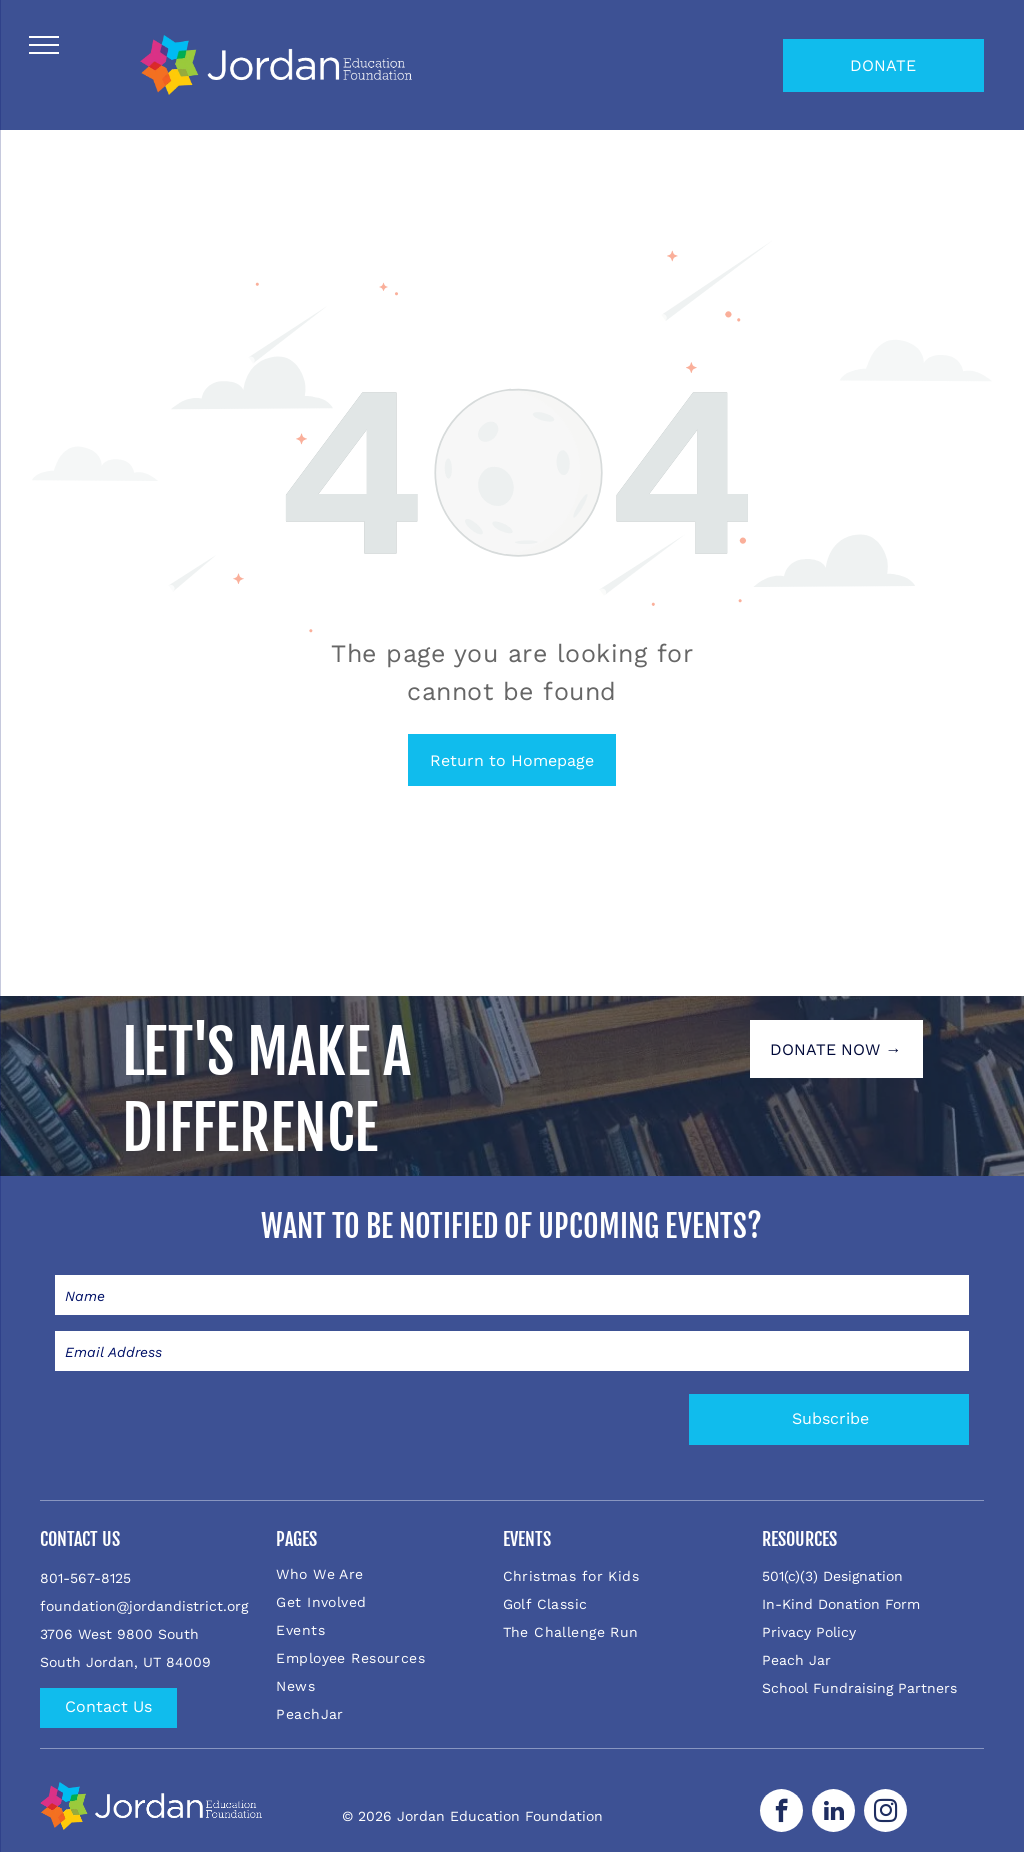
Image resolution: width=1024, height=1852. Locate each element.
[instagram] (885, 1813)
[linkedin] (833, 1813)
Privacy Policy (809, 1632)
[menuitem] (386, 1574)
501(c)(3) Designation (832, 1576)
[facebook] (781, 1813)
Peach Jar (796, 1660)
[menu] (44, 45)
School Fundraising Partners (859, 1688)
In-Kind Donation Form (841, 1604)
